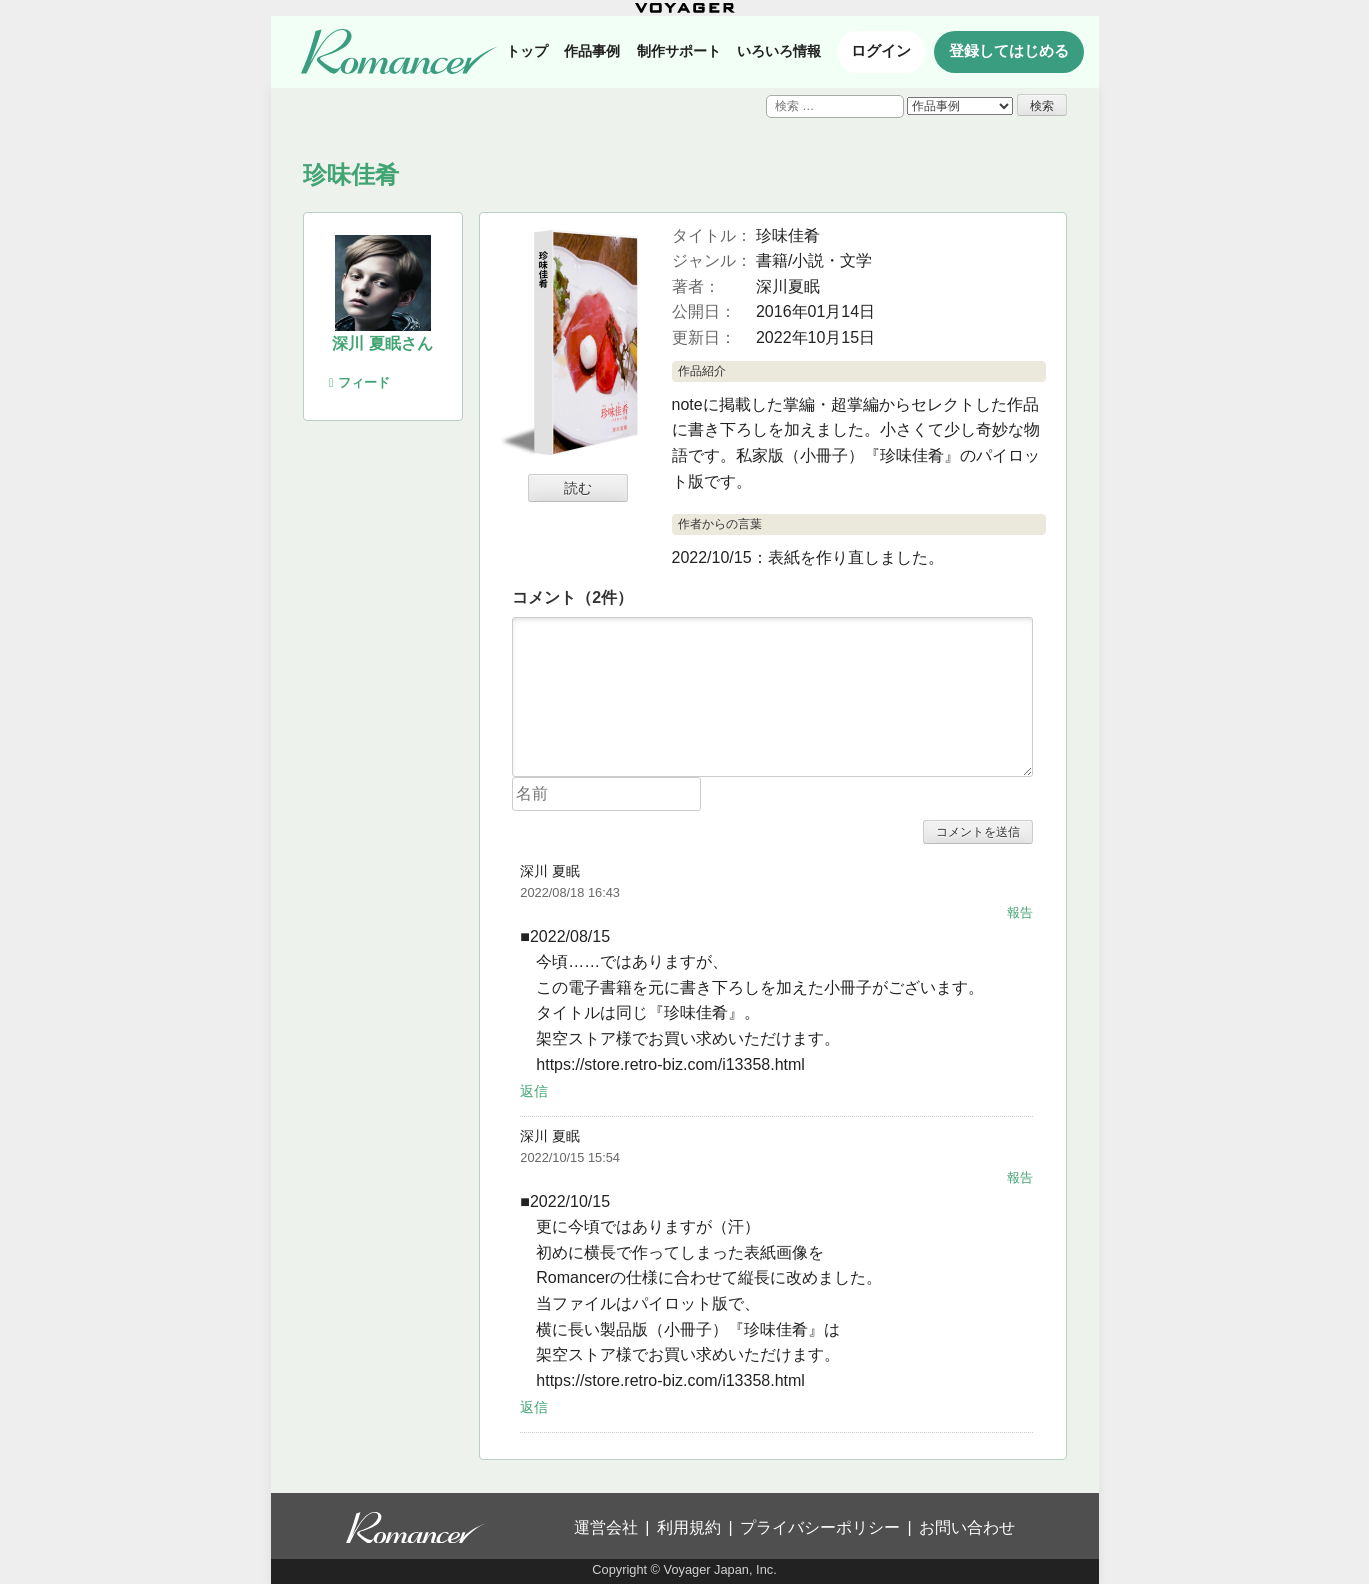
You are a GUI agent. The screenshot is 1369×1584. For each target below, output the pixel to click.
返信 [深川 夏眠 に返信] (534, 1090)
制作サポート (679, 51)
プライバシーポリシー (820, 1527)
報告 (1020, 912)
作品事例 (592, 51)
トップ (527, 51)
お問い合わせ (967, 1527)
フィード (360, 382)
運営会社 (606, 1527)
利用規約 (689, 1527)
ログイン (881, 51)
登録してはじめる (1009, 51)
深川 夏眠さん (382, 343)
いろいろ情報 (779, 51)
